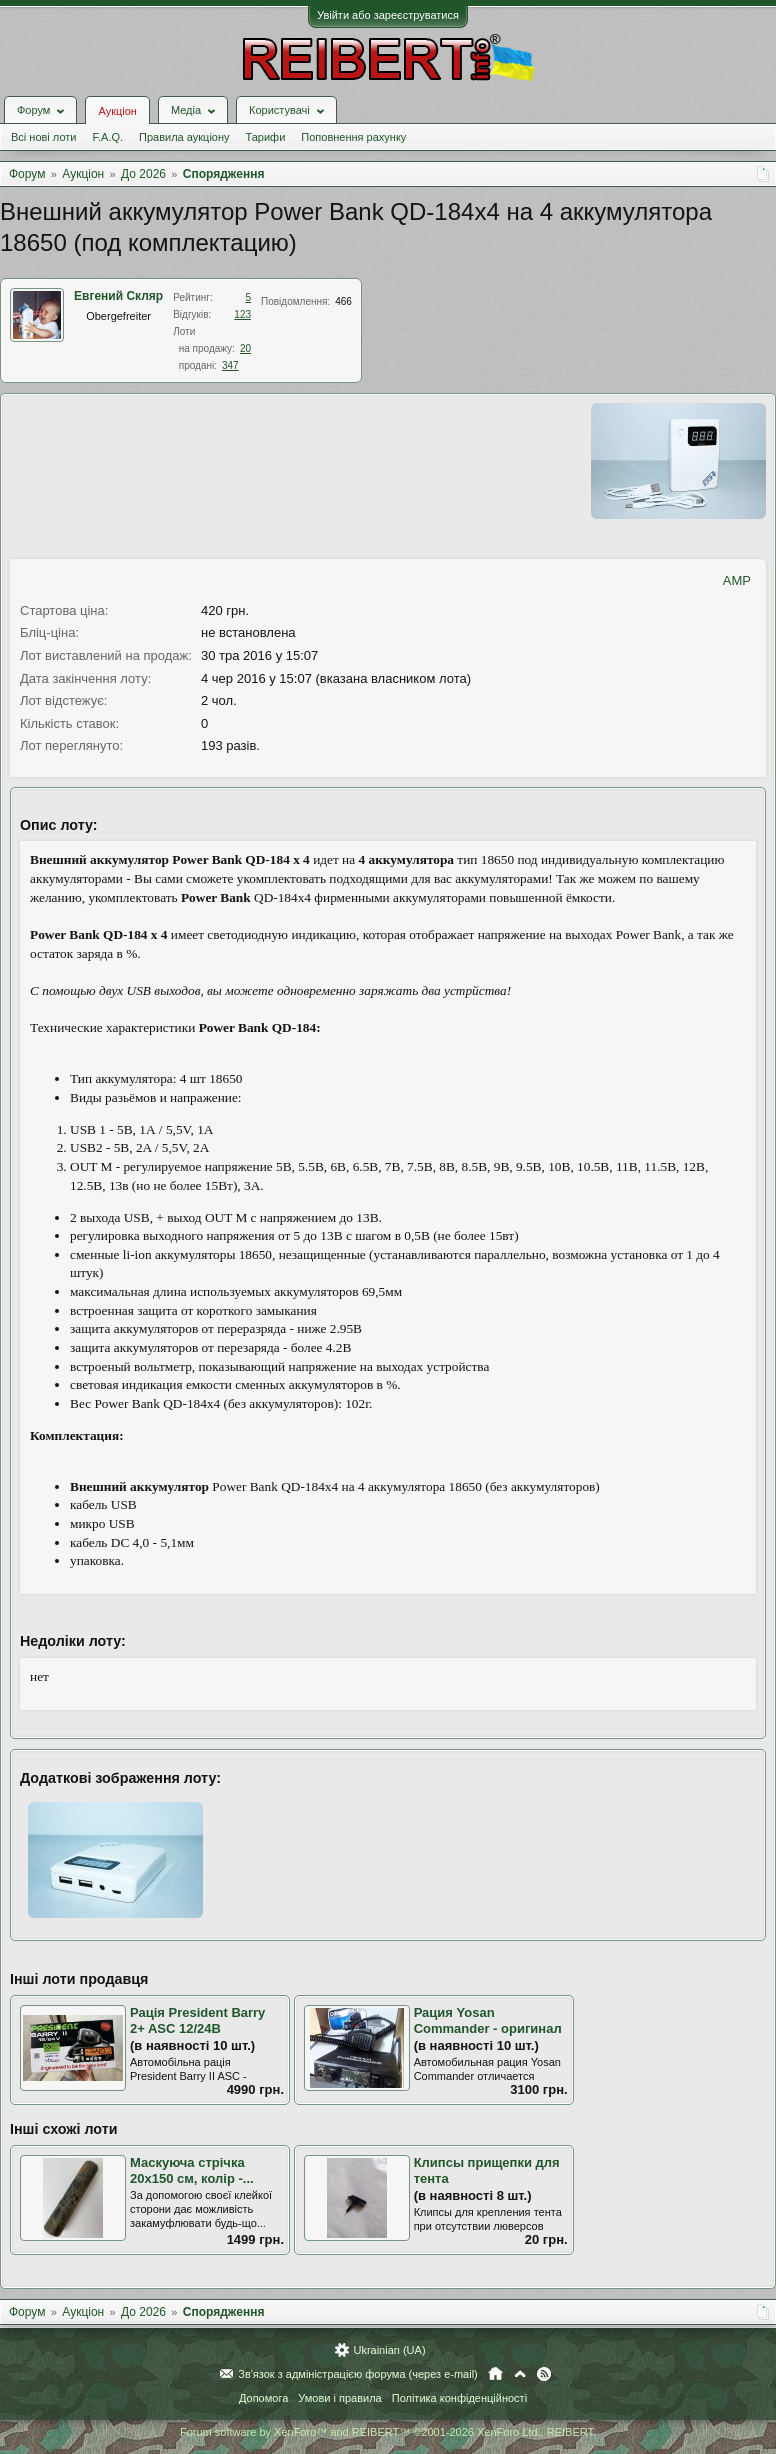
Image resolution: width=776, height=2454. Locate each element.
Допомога (263, 2398)
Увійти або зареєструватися (388, 15)
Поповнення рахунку (353, 137)
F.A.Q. (107, 137)
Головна (495, 2374)
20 (245, 348)
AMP (737, 580)
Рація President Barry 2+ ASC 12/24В (197, 2021)
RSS (544, 2374)
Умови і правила (339, 2398)
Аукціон (117, 111)
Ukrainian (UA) (389, 2350)
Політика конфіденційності (459, 2398)
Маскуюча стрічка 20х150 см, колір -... (192, 2171)
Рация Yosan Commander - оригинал (488, 2021)
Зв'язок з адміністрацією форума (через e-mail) (358, 2374)
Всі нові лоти (43, 137)
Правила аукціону (184, 137)
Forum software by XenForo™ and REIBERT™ (388, 2432)
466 (343, 301)
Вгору (520, 2374)
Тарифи (266, 137)
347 (230, 365)
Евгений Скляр (118, 296)
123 (242, 314)
